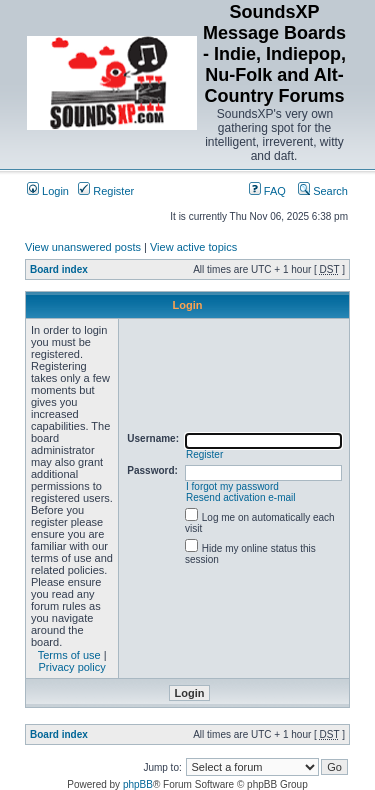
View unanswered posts (83, 247)
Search (323, 191)
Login (48, 191)
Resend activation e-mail (241, 497)
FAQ (267, 191)
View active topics (193, 247)
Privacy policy (72, 667)
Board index (59, 269)
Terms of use (69, 655)
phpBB (138, 784)
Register (106, 191)
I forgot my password (232, 486)
